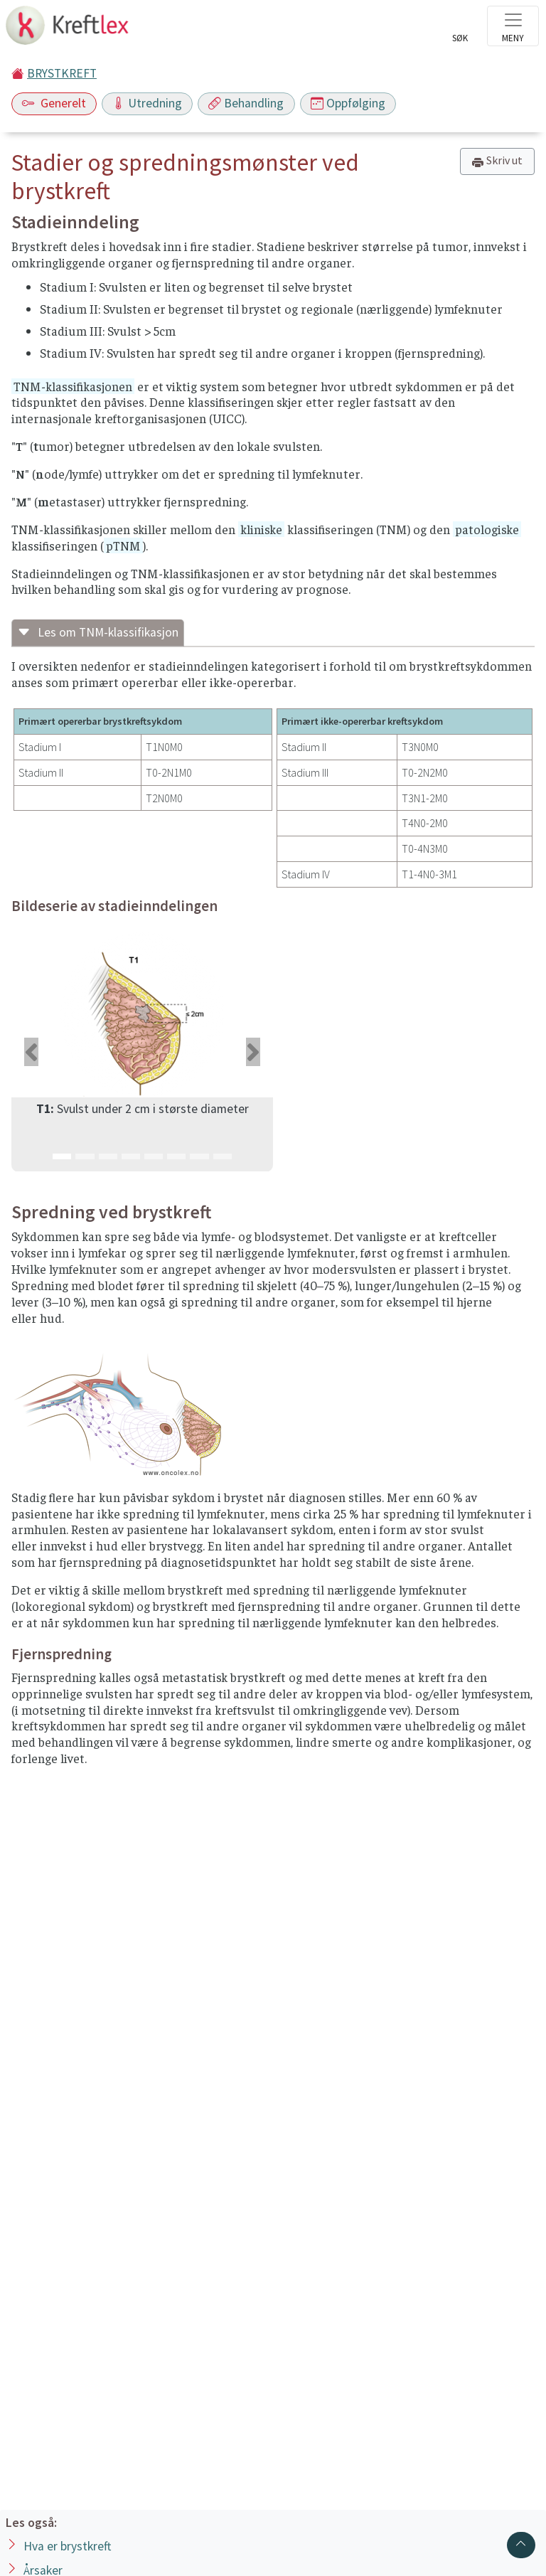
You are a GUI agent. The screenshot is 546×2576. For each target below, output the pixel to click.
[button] (30, 1051)
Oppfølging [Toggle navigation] (348, 103)
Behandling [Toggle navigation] (246, 103)
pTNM (123, 545)
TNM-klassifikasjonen (73, 386)
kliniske (261, 529)
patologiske (487, 529)
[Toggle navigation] (513, 26)
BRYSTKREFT (62, 73)
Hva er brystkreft (67, 2546)
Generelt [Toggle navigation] (54, 103)
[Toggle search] (460, 30)
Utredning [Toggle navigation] (147, 103)
